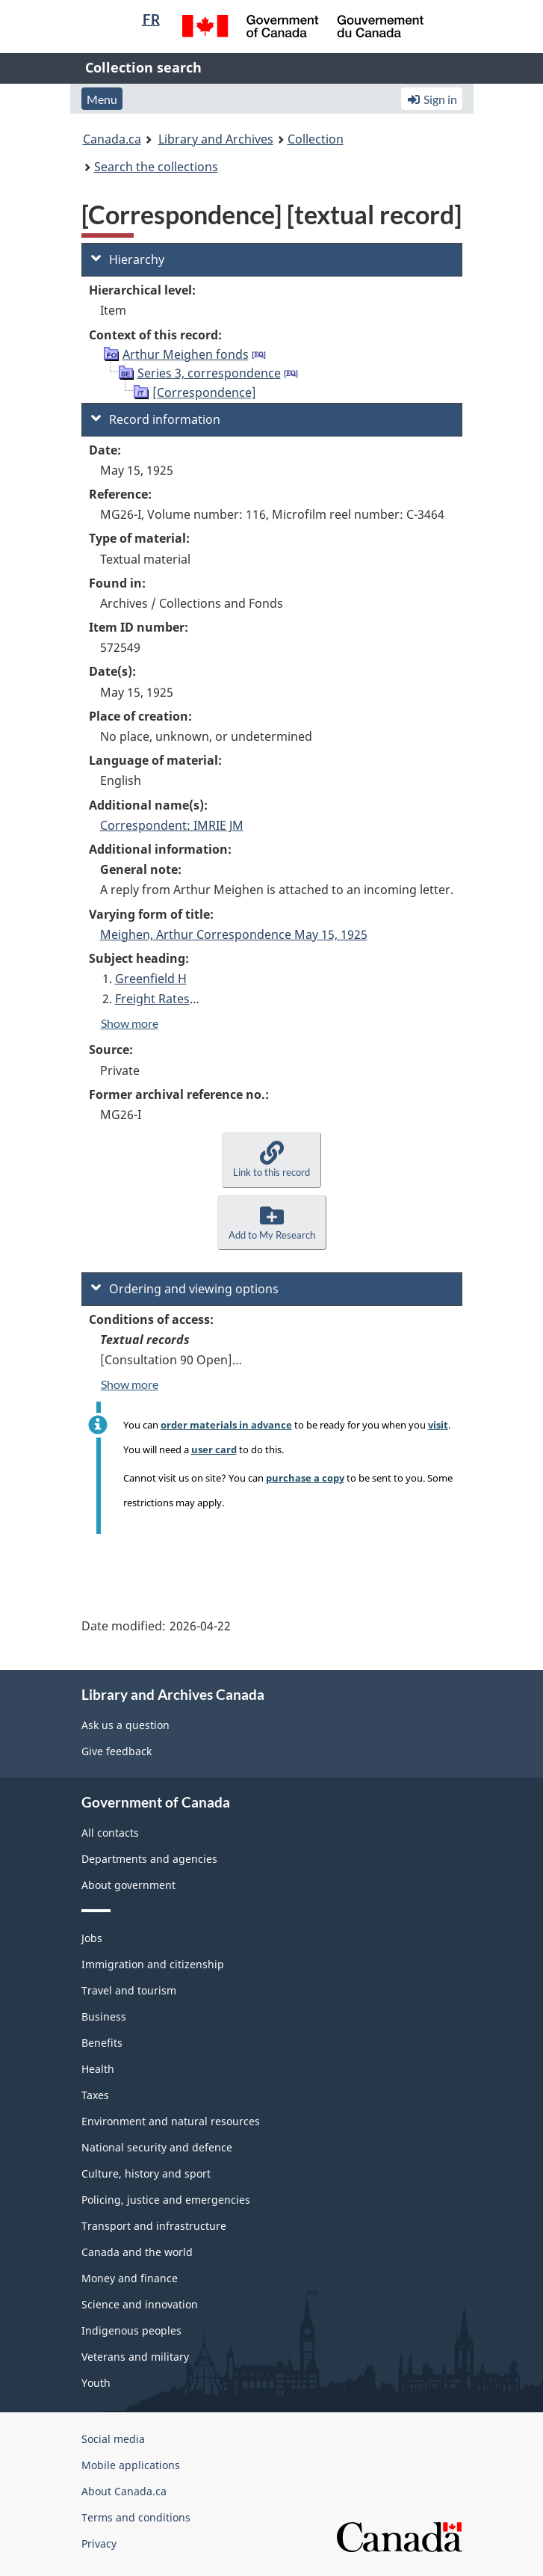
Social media (113, 2439)
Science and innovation (139, 2304)
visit (438, 1425)
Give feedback (116, 1751)
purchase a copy (305, 1478)
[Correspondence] (204, 392)
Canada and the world (137, 2252)
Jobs (91, 1938)
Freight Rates (152, 998)
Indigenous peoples (131, 2330)
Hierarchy (127, 259)
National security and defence (156, 2147)
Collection (316, 139)
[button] (271, 1160)
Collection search (143, 67)
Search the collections (156, 166)
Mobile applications (130, 2465)
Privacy (99, 2543)
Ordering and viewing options (185, 1289)
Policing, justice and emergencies (165, 2200)
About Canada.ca (124, 2491)
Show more (129, 1023)
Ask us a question (125, 1725)
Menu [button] (102, 99)
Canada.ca (112, 139)
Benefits (101, 2043)
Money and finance (129, 2278)
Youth (96, 2383)
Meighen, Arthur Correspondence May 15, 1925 (233, 934)
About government (128, 1885)
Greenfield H (151, 978)
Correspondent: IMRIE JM (171, 825)
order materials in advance (226, 1425)
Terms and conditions (135, 2517)
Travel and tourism (128, 1990)
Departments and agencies (149, 1859)
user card (214, 1449)
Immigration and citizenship (152, 1964)
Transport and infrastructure (153, 2226)
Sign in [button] (431, 99)
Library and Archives (215, 139)
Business (103, 2016)
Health (97, 2069)
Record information (155, 419)
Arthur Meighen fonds (185, 354)
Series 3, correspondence (209, 373)
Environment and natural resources (170, 2121)
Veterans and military (135, 2356)
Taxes (95, 2095)
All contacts (110, 1832)
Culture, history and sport (146, 2173)
